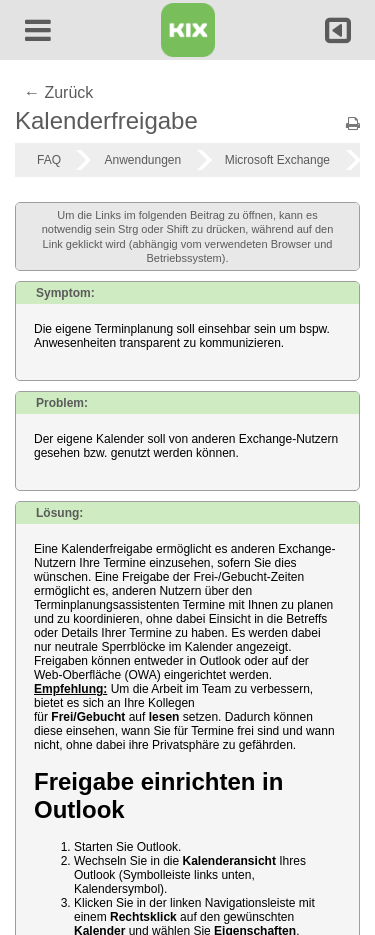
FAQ (49, 160)
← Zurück (58, 92)
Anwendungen (142, 160)
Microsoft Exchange (277, 160)
